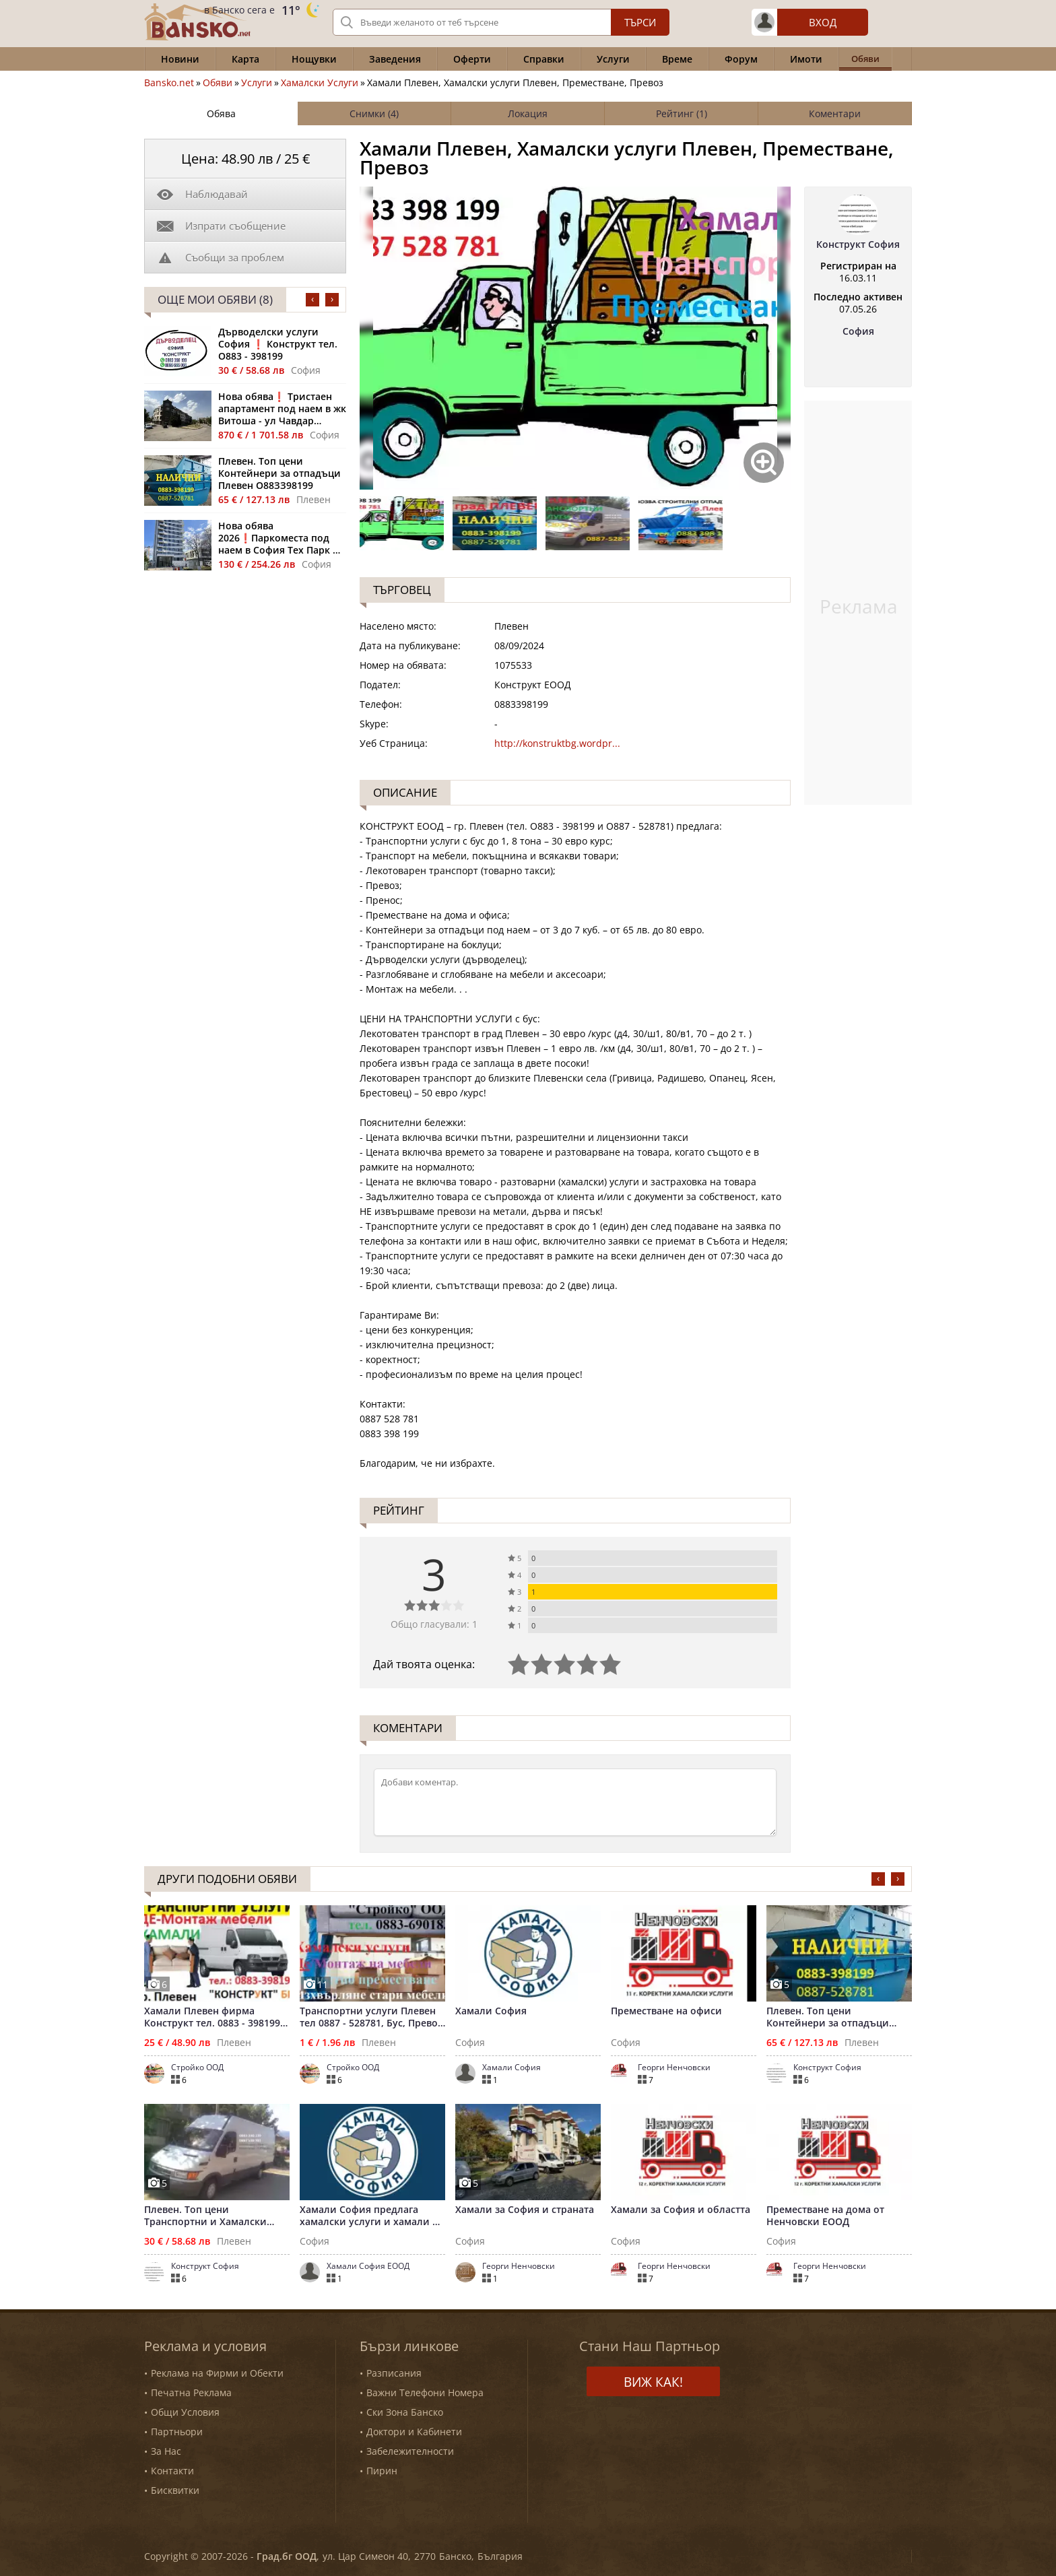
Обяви (217, 82)
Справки (543, 59)
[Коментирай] (575, 1802)
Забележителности (410, 2451)
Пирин (381, 2470)
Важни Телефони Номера (425, 2392)
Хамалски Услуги (319, 82)
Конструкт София (858, 244)
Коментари (835, 113)
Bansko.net (169, 82)
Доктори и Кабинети (414, 2431)
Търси (640, 22)
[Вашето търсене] (501, 22)
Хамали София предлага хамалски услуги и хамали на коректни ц (372, 2216)
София (858, 331)
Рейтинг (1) (681, 113)
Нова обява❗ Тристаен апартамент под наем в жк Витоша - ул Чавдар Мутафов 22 (282, 409)
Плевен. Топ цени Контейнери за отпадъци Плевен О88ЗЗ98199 (279, 473)
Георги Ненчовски (674, 2067)
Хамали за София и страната (524, 2210)
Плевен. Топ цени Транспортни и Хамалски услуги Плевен (205, 2216)
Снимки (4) (374, 113)
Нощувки (314, 59)
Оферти (472, 59)
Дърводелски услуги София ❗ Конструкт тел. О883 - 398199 (277, 344)
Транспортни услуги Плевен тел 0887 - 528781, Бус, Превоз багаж (371, 2017)
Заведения (395, 59)
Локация (528, 113)
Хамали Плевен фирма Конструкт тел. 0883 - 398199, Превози (213, 2017)
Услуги (613, 59)
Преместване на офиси (666, 2011)
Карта (245, 59)
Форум (741, 59)
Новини (180, 59)
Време (677, 59)
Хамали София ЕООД (368, 2266)
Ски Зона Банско (404, 2412)
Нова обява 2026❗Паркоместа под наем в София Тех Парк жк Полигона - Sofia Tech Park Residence (281, 538)
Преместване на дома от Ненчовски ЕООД (825, 2216)
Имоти (806, 59)
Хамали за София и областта (680, 2210)
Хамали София (491, 2011)
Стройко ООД (197, 2067)
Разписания (394, 2373)
